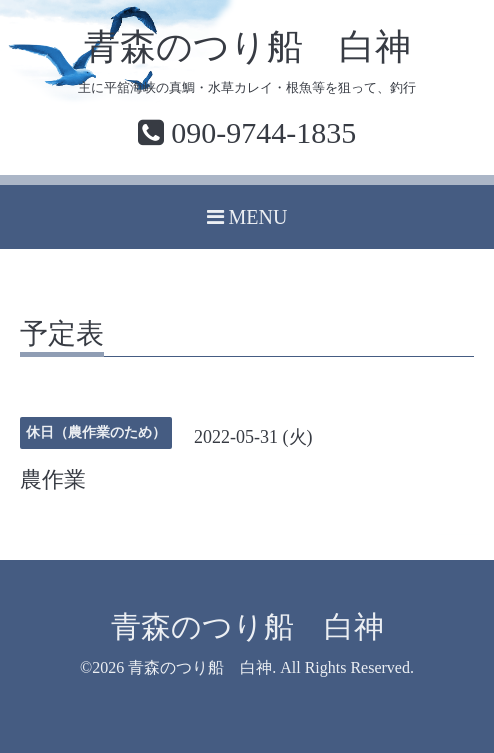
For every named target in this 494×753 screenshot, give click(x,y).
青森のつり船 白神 (247, 47)
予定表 (62, 334)
